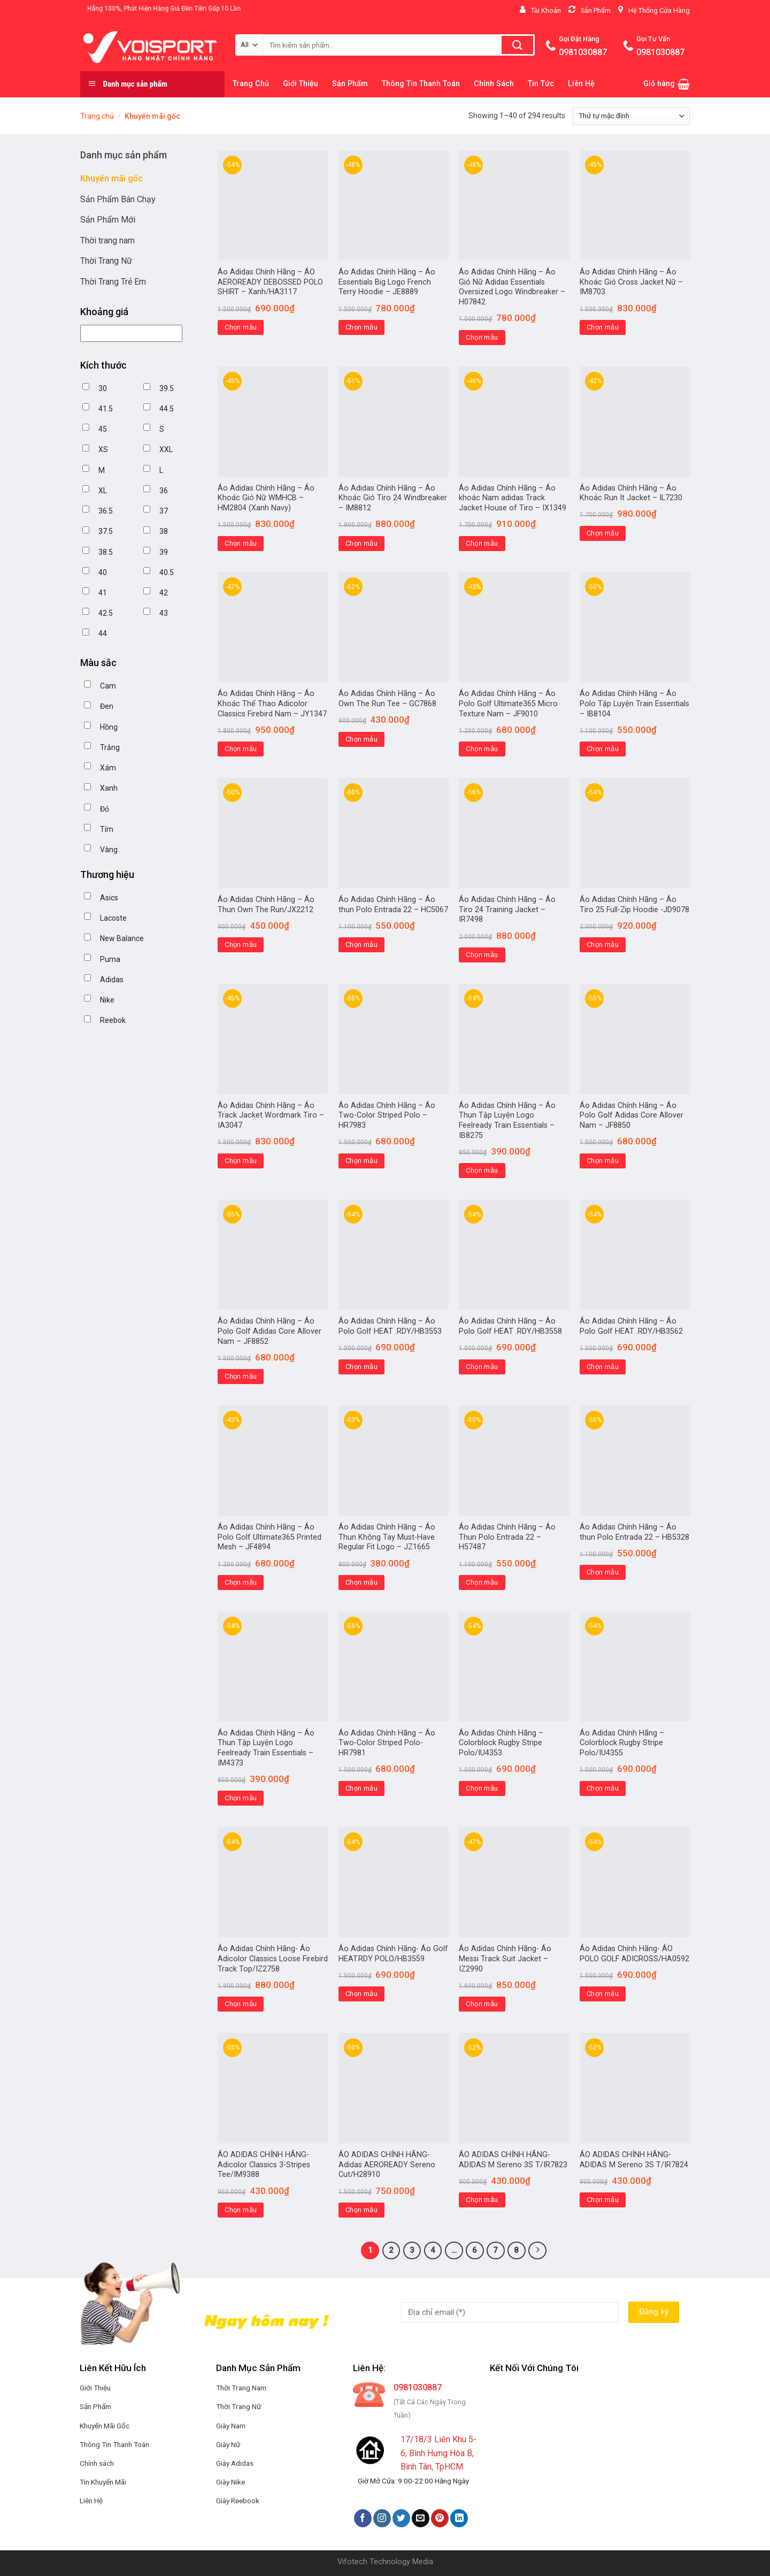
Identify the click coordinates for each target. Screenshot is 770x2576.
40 (102, 572)
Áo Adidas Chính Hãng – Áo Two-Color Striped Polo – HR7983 (386, 1115)
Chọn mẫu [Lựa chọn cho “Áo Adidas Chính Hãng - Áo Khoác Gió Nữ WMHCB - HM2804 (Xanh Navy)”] (241, 543)
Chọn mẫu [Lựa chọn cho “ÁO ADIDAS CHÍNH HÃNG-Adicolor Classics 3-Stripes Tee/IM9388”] (241, 2210)
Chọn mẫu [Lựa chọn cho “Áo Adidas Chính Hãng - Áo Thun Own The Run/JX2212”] (241, 945)
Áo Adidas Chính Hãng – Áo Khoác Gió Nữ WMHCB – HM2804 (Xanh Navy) (266, 498)
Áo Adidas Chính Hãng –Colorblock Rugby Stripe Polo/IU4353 (501, 1743)
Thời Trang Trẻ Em (113, 282)
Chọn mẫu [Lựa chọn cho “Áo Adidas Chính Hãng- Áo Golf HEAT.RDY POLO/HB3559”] (361, 1994)
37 (163, 511)
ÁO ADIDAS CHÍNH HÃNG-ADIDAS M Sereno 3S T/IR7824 (634, 2159)
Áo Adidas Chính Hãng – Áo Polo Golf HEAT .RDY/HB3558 (510, 1326)
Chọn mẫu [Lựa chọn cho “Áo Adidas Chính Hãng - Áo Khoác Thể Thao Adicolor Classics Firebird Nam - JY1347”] (241, 749)
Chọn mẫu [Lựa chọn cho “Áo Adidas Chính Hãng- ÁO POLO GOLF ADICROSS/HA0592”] (603, 1994)
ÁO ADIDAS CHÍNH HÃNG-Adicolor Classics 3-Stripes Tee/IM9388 (264, 2164)
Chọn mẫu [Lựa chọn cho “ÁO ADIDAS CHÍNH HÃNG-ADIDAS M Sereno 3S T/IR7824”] (603, 2200)
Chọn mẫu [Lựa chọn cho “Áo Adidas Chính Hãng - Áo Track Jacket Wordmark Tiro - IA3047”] (241, 1161)
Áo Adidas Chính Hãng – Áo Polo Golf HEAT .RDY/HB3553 (390, 1326)
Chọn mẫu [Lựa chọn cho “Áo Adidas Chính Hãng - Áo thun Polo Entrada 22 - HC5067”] (361, 945)
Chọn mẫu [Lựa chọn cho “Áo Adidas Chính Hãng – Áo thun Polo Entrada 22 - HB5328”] (603, 1572)
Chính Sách (494, 83)
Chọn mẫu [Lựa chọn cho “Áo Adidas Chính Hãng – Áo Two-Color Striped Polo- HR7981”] (361, 1788)
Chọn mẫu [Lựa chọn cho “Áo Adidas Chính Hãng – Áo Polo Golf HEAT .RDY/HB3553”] (361, 1367)
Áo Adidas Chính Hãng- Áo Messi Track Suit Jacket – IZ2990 (505, 1958)
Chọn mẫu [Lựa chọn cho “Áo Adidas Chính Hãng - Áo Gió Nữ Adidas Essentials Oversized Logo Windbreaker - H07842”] (482, 337)
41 (102, 592)
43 (163, 613)
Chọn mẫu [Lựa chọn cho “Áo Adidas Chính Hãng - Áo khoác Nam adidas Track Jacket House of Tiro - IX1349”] (482, 543)
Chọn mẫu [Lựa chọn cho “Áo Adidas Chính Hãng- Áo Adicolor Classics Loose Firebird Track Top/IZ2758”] (241, 2004)
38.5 (105, 552)
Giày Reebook (237, 2500)
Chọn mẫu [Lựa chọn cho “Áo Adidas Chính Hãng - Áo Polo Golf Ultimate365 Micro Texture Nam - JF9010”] (482, 749)
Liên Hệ (581, 83)
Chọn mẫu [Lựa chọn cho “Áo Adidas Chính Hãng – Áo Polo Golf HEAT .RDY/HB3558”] (482, 1367)
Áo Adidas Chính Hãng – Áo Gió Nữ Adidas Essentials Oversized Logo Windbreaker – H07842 (512, 287)
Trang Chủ (251, 83)
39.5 (166, 388)
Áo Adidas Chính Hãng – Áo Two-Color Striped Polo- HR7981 (386, 1743)
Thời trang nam (107, 240)
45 (102, 429)
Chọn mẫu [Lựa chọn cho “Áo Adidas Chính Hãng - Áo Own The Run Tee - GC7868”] (361, 739)
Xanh (109, 788)
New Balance (122, 938)
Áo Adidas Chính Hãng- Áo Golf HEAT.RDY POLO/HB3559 (393, 1953)
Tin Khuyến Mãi (103, 2482)
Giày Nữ (228, 2444)
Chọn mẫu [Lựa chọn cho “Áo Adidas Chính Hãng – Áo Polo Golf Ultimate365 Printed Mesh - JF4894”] (241, 1582)
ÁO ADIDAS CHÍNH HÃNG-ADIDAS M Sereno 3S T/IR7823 (513, 2159)
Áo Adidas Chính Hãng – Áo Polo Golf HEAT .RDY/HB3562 (631, 1326)
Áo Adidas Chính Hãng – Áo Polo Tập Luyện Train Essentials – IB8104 (634, 703)
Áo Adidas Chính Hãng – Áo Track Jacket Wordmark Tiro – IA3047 (271, 1115)
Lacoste (113, 918)
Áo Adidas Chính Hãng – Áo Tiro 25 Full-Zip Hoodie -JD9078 (634, 904)
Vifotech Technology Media (385, 2561)
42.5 (105, 613)
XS (103, 449)
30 (102, 388)
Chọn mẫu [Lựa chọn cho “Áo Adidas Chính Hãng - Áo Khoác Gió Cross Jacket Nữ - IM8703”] (603, 327)
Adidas (112, 979)
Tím (106, 829)
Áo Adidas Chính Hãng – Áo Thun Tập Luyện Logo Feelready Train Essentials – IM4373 (266, 1748)
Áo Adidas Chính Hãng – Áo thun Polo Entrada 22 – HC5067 (393, 904)
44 (102, 633)
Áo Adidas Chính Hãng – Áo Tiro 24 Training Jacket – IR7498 (507, 909)
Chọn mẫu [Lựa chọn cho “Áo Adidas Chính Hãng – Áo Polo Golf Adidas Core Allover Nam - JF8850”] (603, 1161)
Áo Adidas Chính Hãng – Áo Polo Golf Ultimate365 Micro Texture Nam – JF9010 (508, 703)
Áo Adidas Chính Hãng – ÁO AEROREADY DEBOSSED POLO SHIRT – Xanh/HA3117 (270, 281)
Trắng (110, 747)
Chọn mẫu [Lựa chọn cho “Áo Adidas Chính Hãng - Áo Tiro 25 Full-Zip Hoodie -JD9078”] (603, 945)
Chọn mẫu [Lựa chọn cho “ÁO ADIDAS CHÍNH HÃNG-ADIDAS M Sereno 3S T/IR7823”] (482, 2200)
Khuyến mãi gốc (111, 178)
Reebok (113, 1020)
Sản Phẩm (350, 83)
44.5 (166, 408)
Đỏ (104, 809)
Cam (108, 686)
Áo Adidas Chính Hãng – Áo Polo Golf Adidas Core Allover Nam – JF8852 (269, 1331)
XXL (166, 449)
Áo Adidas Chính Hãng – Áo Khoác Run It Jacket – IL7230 (631, 493)
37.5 (105, 531)
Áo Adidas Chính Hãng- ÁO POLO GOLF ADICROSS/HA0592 (634, 1953)
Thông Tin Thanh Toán (421, 83)
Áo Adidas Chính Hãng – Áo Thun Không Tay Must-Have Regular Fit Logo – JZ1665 (386, 1537)
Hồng (109, 727)
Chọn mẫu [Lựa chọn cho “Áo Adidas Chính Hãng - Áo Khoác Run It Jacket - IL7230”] (603, 533)
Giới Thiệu (300, 83)
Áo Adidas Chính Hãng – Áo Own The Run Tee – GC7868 (387, 698)
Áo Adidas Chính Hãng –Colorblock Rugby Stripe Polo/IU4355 (622, 1743)
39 (163, 552)
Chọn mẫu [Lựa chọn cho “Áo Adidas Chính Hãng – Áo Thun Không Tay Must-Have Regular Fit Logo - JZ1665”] (361, 1582)
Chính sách (97, 2463)
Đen (106, 706)
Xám (108, 767)
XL (102, 490)
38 (163, 531)
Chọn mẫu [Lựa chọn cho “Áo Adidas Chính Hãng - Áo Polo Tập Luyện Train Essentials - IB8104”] (603, 749)
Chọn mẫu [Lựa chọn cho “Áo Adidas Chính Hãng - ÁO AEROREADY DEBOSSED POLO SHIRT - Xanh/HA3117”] (241, 327)
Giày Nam (230, 2425)
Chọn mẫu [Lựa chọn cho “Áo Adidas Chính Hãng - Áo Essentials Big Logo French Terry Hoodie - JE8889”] (361, 327)
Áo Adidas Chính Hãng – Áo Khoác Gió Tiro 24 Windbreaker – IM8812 (392, 498)
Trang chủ (97, 116)
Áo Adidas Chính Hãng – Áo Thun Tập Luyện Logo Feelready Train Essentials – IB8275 (507, 1120)
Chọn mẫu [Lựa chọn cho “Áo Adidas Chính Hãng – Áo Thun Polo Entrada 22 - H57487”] (482, 1582)
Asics (109, 897)
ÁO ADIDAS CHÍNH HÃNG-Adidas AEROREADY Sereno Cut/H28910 (386, 2164)
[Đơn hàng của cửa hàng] (631, 116)
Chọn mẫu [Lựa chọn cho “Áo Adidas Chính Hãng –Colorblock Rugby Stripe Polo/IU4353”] (482, 1788)
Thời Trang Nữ (106, 261)
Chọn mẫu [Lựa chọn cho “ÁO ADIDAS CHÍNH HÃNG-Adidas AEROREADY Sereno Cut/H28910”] (361, 2210)
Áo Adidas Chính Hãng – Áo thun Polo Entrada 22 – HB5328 (634, 1532)
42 (163, 592)
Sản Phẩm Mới (107, 220)
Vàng (109, 849)
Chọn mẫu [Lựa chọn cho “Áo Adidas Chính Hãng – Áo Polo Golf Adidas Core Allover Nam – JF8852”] (241, 1376)
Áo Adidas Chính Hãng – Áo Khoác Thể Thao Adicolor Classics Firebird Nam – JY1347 (272, 703)
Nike (107, 1000)
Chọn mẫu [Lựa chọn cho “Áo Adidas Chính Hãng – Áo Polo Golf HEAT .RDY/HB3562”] (603, 1367)
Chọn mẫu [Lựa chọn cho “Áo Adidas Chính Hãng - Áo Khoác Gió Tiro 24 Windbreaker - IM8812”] (361, 543)
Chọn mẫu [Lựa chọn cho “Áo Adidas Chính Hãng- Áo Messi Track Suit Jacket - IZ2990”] (482, 2004)
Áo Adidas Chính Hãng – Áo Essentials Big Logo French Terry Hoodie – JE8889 (386, 281)
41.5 (105, 408)
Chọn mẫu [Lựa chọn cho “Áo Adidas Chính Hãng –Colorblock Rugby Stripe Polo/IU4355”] (603, 1788)
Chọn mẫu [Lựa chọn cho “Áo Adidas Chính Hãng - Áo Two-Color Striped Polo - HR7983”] (361, 1161)
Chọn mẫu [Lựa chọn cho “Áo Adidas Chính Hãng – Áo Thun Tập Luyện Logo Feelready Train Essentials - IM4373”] (241, 1798)
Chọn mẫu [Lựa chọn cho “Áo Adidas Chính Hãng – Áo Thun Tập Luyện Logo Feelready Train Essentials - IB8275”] (482, 1170)
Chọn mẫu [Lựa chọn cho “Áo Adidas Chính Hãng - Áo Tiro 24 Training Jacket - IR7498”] (482, 955)
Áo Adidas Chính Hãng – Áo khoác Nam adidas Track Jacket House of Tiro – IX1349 (512, 498)
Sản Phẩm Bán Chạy (118, 199)
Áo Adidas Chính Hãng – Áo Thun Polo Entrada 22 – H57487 (507, 1537)
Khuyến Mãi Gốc (104, 2425)
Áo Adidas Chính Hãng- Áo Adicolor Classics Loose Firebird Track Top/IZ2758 (273, 1958)
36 (163, 490)
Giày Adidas (234, 2463)
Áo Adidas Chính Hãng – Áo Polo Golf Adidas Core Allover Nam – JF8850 (631, 1115)
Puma (110, 959)
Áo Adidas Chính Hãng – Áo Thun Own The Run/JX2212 (266, 904)
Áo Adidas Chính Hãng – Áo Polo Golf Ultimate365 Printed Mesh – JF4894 (269, 1537)
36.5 (105, 511)
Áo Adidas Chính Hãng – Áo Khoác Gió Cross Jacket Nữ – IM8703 (631, 281)
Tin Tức (541, 83)
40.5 (166, 572)
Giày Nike (230, 2482)
